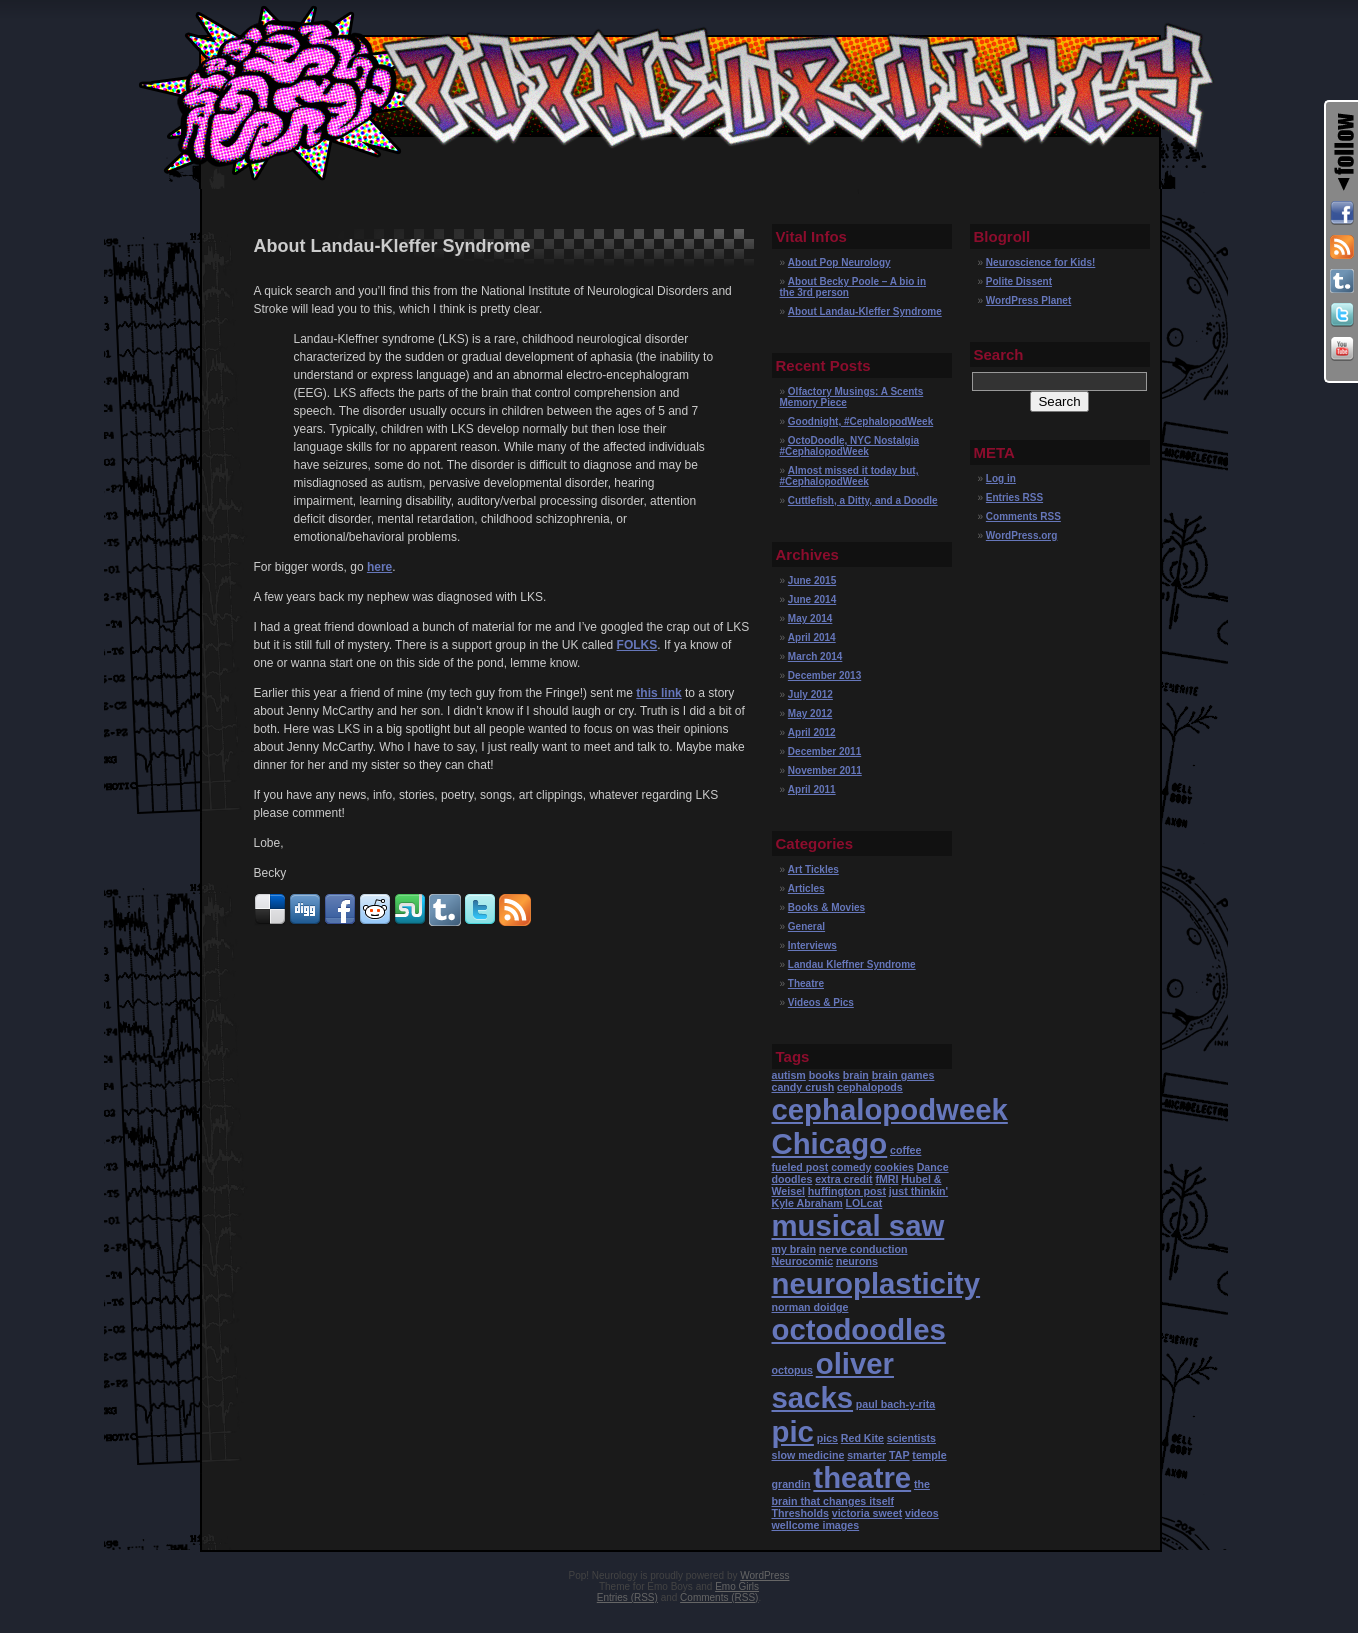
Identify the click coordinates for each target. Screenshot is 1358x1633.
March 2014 (815, 656)
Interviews (812, 945)
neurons (857, 1261)
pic (793, 1431)
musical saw (858, 1225)
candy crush (803, 1087)
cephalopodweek (890, 1109)
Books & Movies (826, 907)
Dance (933, 1167)
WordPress (764, 1575)
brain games (903, 1075)
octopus (792, 1370)
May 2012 (810, 713)
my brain (794, 1249)
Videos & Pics (821, 1002)
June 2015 (812, 580)
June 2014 (812, 599)
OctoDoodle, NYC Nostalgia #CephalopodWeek (849, 446)
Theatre (806, 983)
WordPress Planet (1028, 300)
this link (658, 693)
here (379, 567)
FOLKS (637, 645)
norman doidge (810, 1307)
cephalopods (870, 1087)
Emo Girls (737, 1586)
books (824, 1075)
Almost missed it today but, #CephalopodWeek (849, 476)
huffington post (847, 1191)
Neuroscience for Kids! (1040, 262)
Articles (806, 888)
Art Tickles (813, 869)
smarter (866, 1455)
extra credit (843, 1179)
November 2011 (825, 770)
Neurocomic (803, 1261)
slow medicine (808, 1455)
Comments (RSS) (719, 1597)
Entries (1014, 497)
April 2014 (812, 637)
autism (789, 1075)
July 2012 (810, 694)
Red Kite (862, 1438)
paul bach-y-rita (895, 1404)
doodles (792, 1179)
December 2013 (824, 675)
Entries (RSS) (627, 1597)
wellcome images (816, 1525)
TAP (899, 1455)
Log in (1001, 478)
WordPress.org (1022, 535)
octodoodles (859, 1329)
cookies (894, 1167)
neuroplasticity (876, 1283)
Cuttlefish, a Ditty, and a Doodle (863, 500)
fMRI (886, 1179)
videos (922, 1513)
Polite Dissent (1019, 281)
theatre (862, 1477)
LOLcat (864, 1203)
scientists (911, 1438)
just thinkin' (918, 1191)
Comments (1023, 516)
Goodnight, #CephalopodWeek (860, 421)
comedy (851, 1167)
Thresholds (800, 1513)
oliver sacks (833, 1380)
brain (856, 1075)
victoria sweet (867, 1513)
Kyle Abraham (807, 1203)
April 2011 (812, 789)
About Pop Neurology (839, 262)
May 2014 (810, 618)
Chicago (830, 1143)
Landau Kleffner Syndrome (852, 964)
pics (827, 1438)
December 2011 (824, 751)
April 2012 (812, 732)
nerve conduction (863, 1249)
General (806, 926)
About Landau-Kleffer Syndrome (865, 311)
